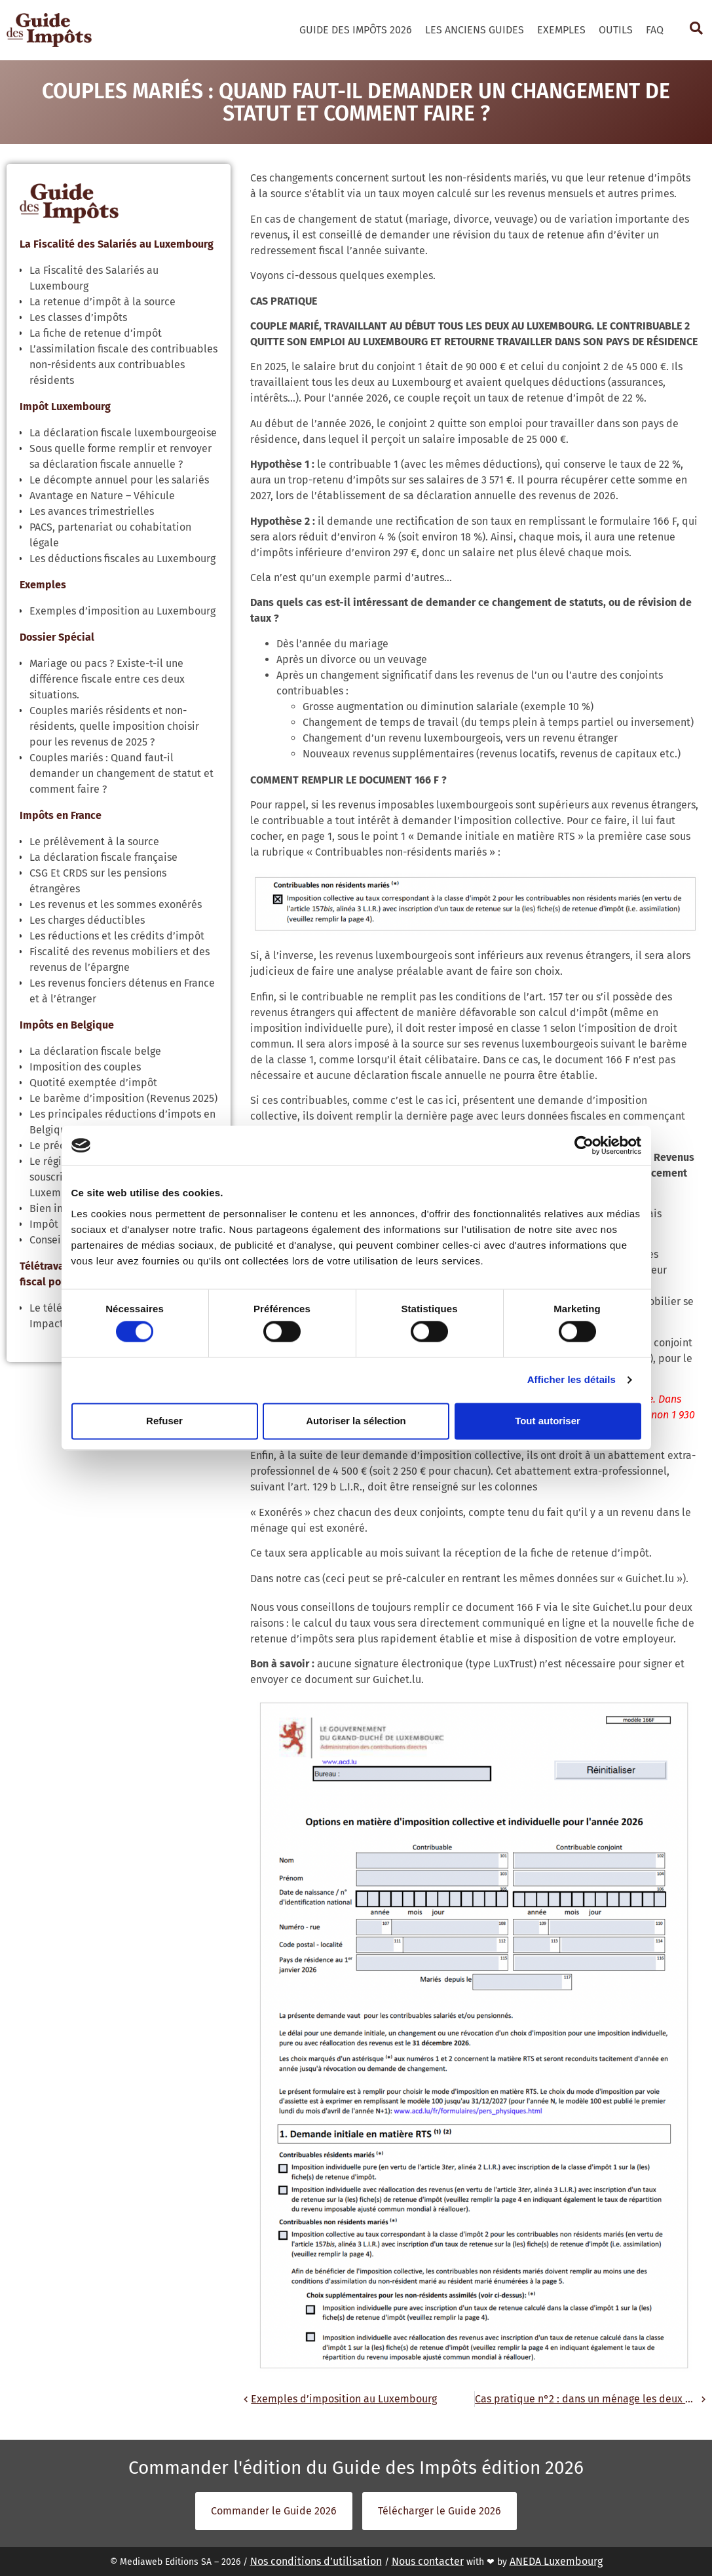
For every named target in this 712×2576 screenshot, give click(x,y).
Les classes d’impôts (78, 317)
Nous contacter (428, 2561)
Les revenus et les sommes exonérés (115, 904)
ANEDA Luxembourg (556, 2561)
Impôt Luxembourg (65, 406)
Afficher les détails (571, 1380)
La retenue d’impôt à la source (102, 301)
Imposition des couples (85, 1067)
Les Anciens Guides (474, 30)
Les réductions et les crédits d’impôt (116, 936)
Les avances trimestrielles (91, 511)
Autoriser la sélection (356, 1420)
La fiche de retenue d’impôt (95, 333)
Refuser (164, 1420)
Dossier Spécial (57, 637)
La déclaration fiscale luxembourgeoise (123, 432)
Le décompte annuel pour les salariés (119, 480)
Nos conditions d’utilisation (316, 2561)
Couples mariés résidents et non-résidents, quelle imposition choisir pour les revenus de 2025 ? (114, 726)
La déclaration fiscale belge (95, 1051)
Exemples (561, 30)
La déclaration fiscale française (103, 857)
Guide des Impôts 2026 (355, 30)
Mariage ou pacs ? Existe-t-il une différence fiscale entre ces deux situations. (107, 679)
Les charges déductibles (87, 920)
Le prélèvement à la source (94, 841)
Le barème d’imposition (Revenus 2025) (123, 1098)
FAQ (655, 30)
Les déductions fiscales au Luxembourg (122, 558)
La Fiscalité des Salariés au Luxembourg (117, 244)
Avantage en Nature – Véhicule (102, 495)
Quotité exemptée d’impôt (93, 1082)
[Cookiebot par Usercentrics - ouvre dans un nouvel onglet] (584, 1145)
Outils (616, 30)
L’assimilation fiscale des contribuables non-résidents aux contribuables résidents (123, 365)
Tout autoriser (547, 1420)
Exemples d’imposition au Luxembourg (122, 611)
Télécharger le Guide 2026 (439, 2511)
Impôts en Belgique (67, 1025)
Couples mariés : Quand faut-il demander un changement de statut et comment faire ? (121, 773)
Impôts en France (61, 815)
